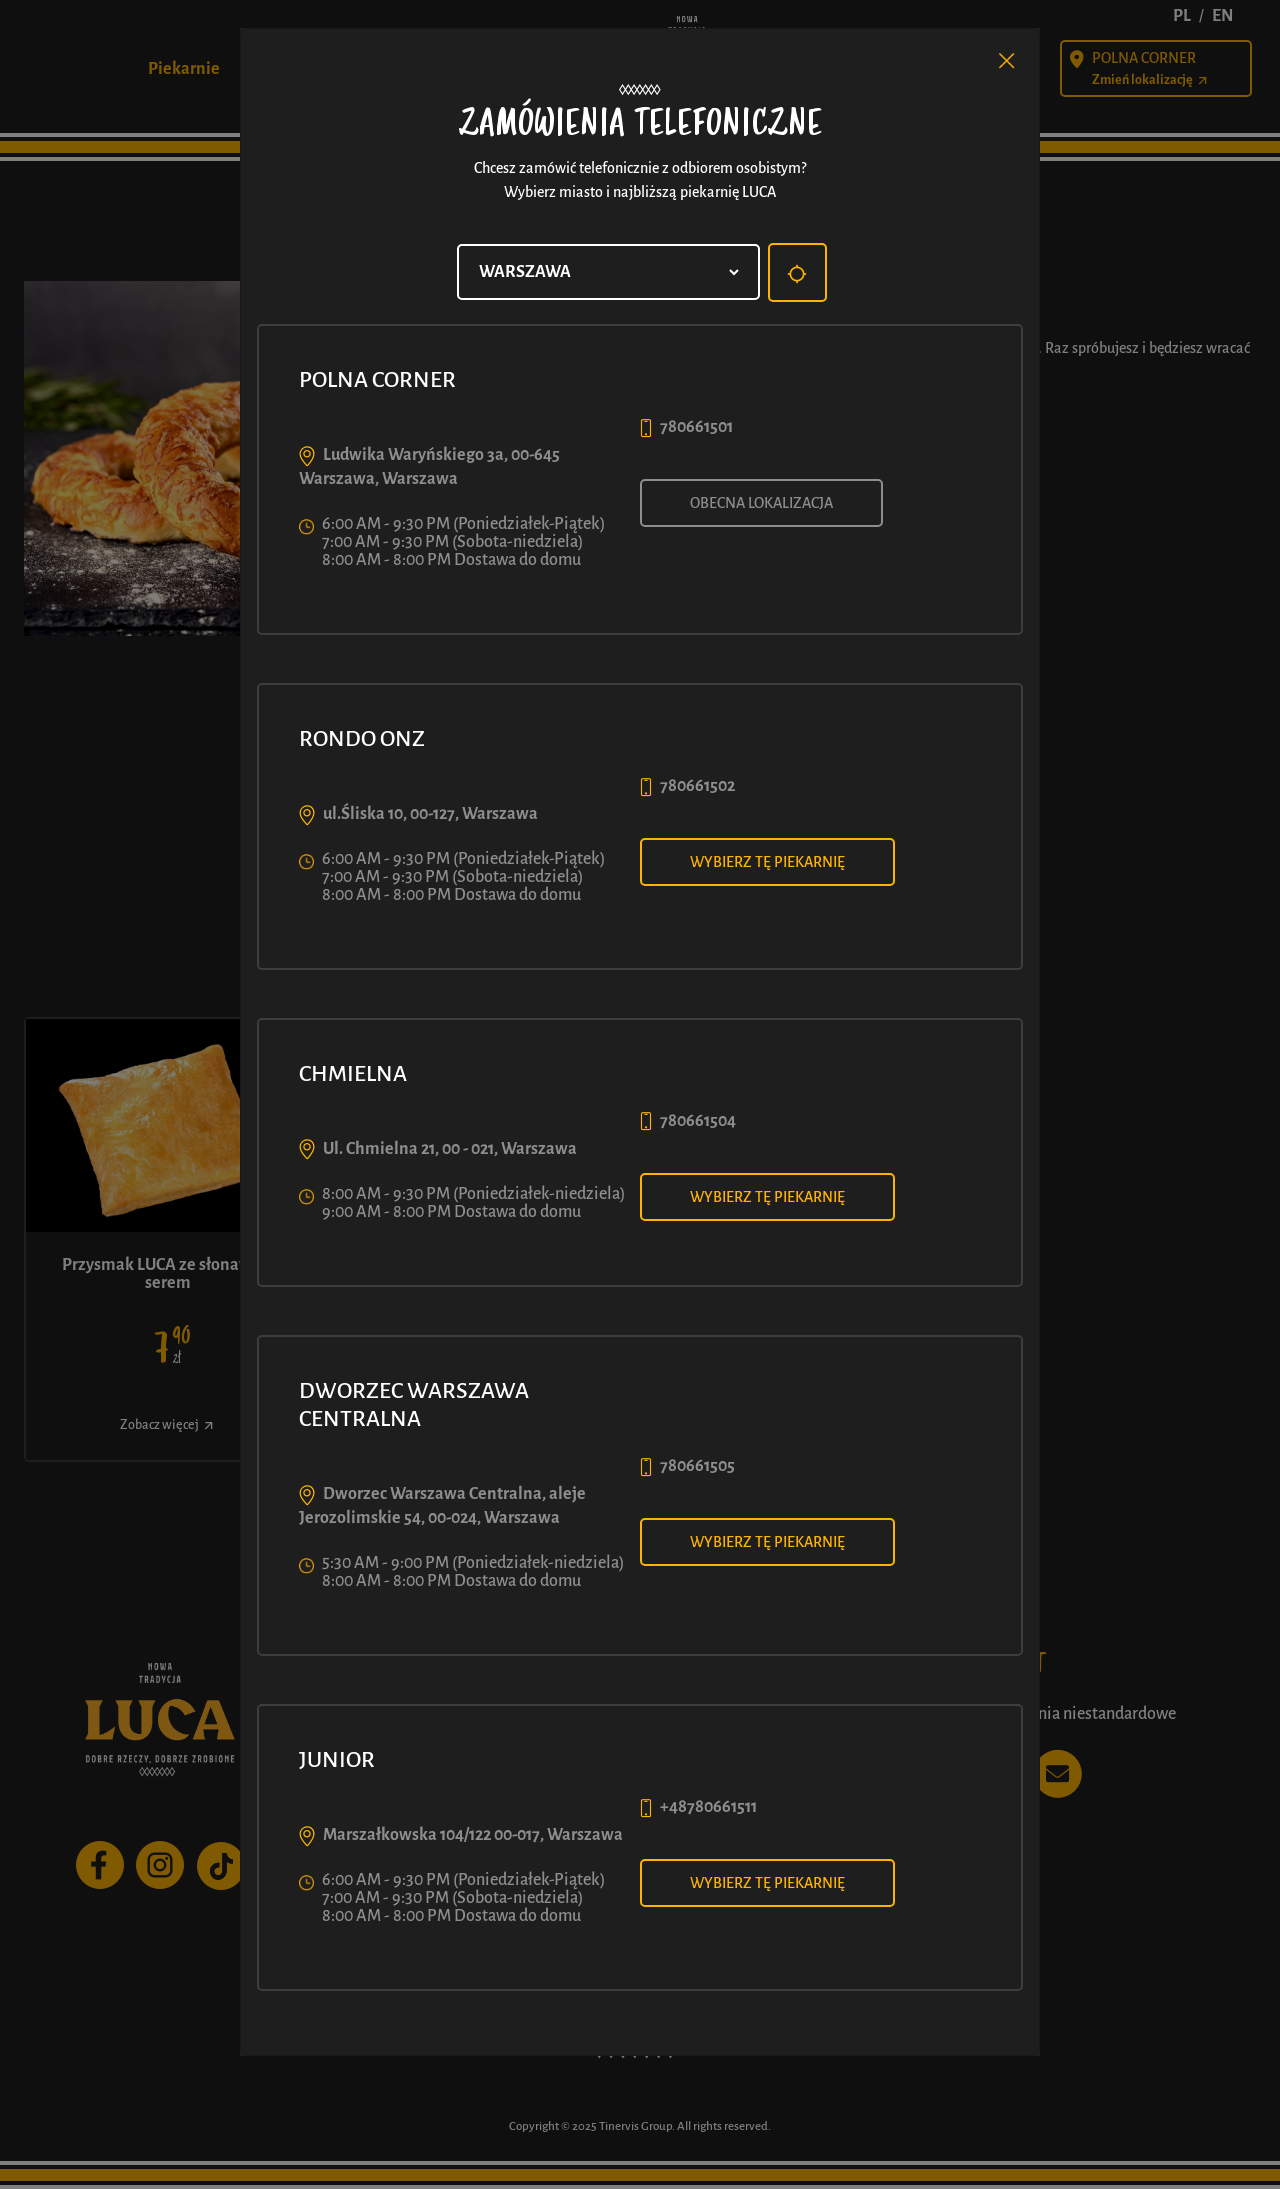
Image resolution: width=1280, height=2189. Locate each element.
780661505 (697, 1466)
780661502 (697, 786)
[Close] (1007, 61)
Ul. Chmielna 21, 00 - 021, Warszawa (450, 1149)
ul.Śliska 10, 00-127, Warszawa (430, 814)
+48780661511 (708, 1807)
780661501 (696, 427)
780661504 (698, 1121)
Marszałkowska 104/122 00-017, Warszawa (473, 1835)
